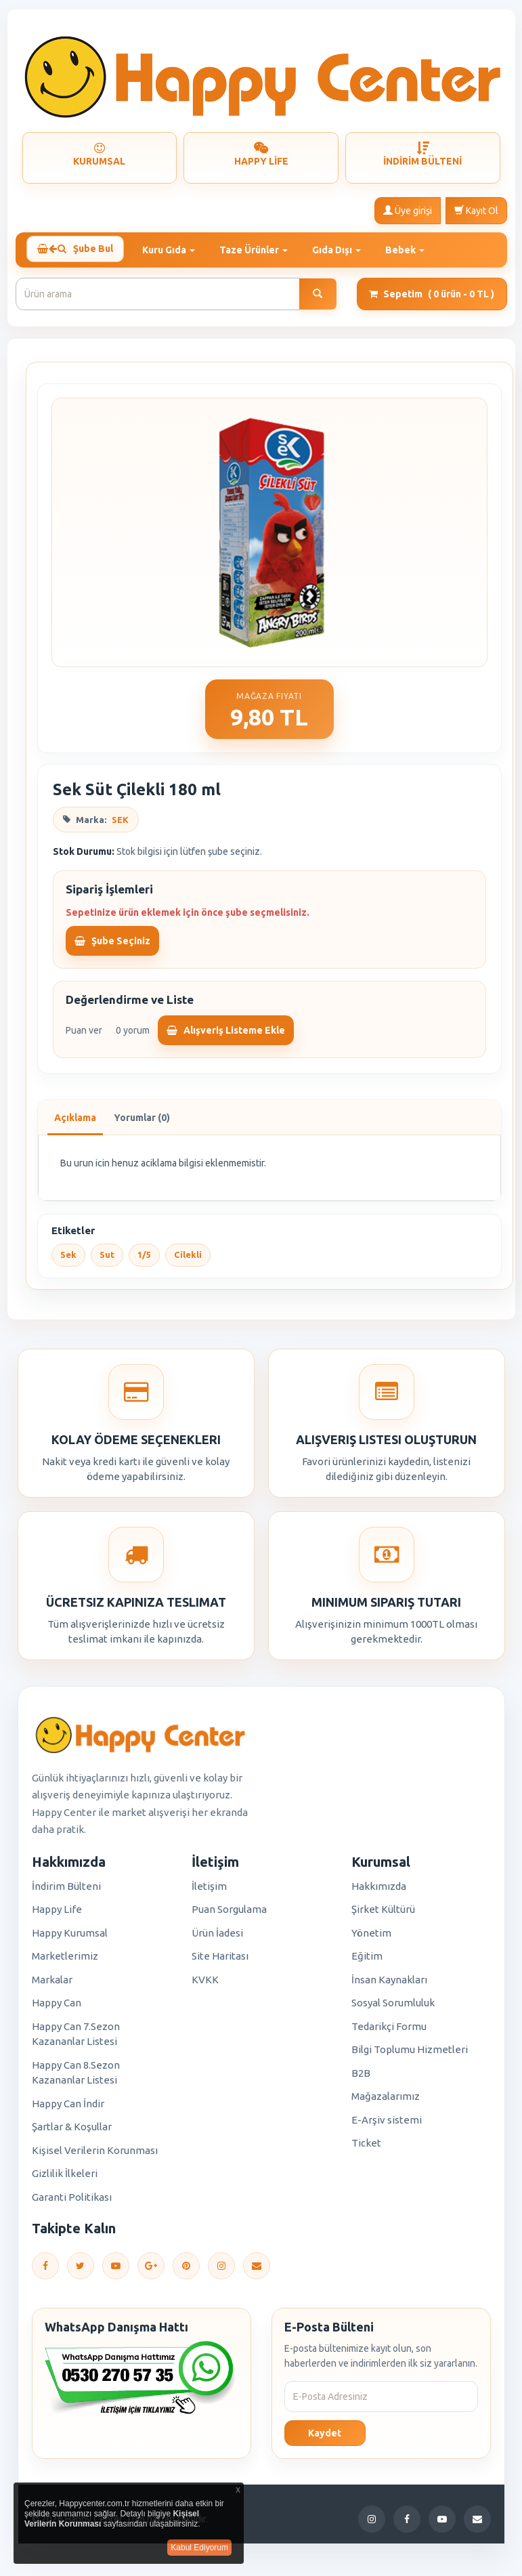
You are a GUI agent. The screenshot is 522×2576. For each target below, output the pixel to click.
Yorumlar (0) (142, 1123)
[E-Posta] (256, 2270)
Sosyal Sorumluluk (393, 2007)
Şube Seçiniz (112, 945)
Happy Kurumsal (70, 1937)
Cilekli (188, 1260)
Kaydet (324, 2437)
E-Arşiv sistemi (386, 2124)
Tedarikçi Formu (389, 2031)
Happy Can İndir (68, 2108)
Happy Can (56, 2007)
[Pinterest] (186, 2270)
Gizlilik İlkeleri (64, 2178)
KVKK (205, 1984)
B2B (360, 2078)
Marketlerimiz (65, 1960)
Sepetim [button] (431, 298)
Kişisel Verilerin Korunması (95, 2155)
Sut (107, 1260)
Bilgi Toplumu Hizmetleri (409, 2054)
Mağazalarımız (385, 2101)
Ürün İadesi (217, 1937)
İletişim (209, 1891)
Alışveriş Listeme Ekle (226, 1035)
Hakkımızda (378, 1891)
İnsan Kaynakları (389, 1984)
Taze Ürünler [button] (259, 248)
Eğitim (367, 1960)
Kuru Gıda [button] (174, 248)
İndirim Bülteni (66, 1891)
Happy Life (57, 1914)
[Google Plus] (151, 2270)
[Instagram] (221, 2270)
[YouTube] (115, 2270)
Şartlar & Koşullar (72, 2131)
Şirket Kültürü (383, 1914)
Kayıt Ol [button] (476, 209)
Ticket (366, 2147)
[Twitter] (80, 2270)
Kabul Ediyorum (199, 2547)
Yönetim (371, 1937)
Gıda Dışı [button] (342, 248)
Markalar (52, 1984)
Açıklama (75, 1123)
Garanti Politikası (72, 2202)
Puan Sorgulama (229, 1914)
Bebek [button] (411, 248)
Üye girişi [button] (407, 209)
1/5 (144, 1260)
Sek (68, 1260)
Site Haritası (220, 1960)
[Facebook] (45, 2270)
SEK (120, 824)
